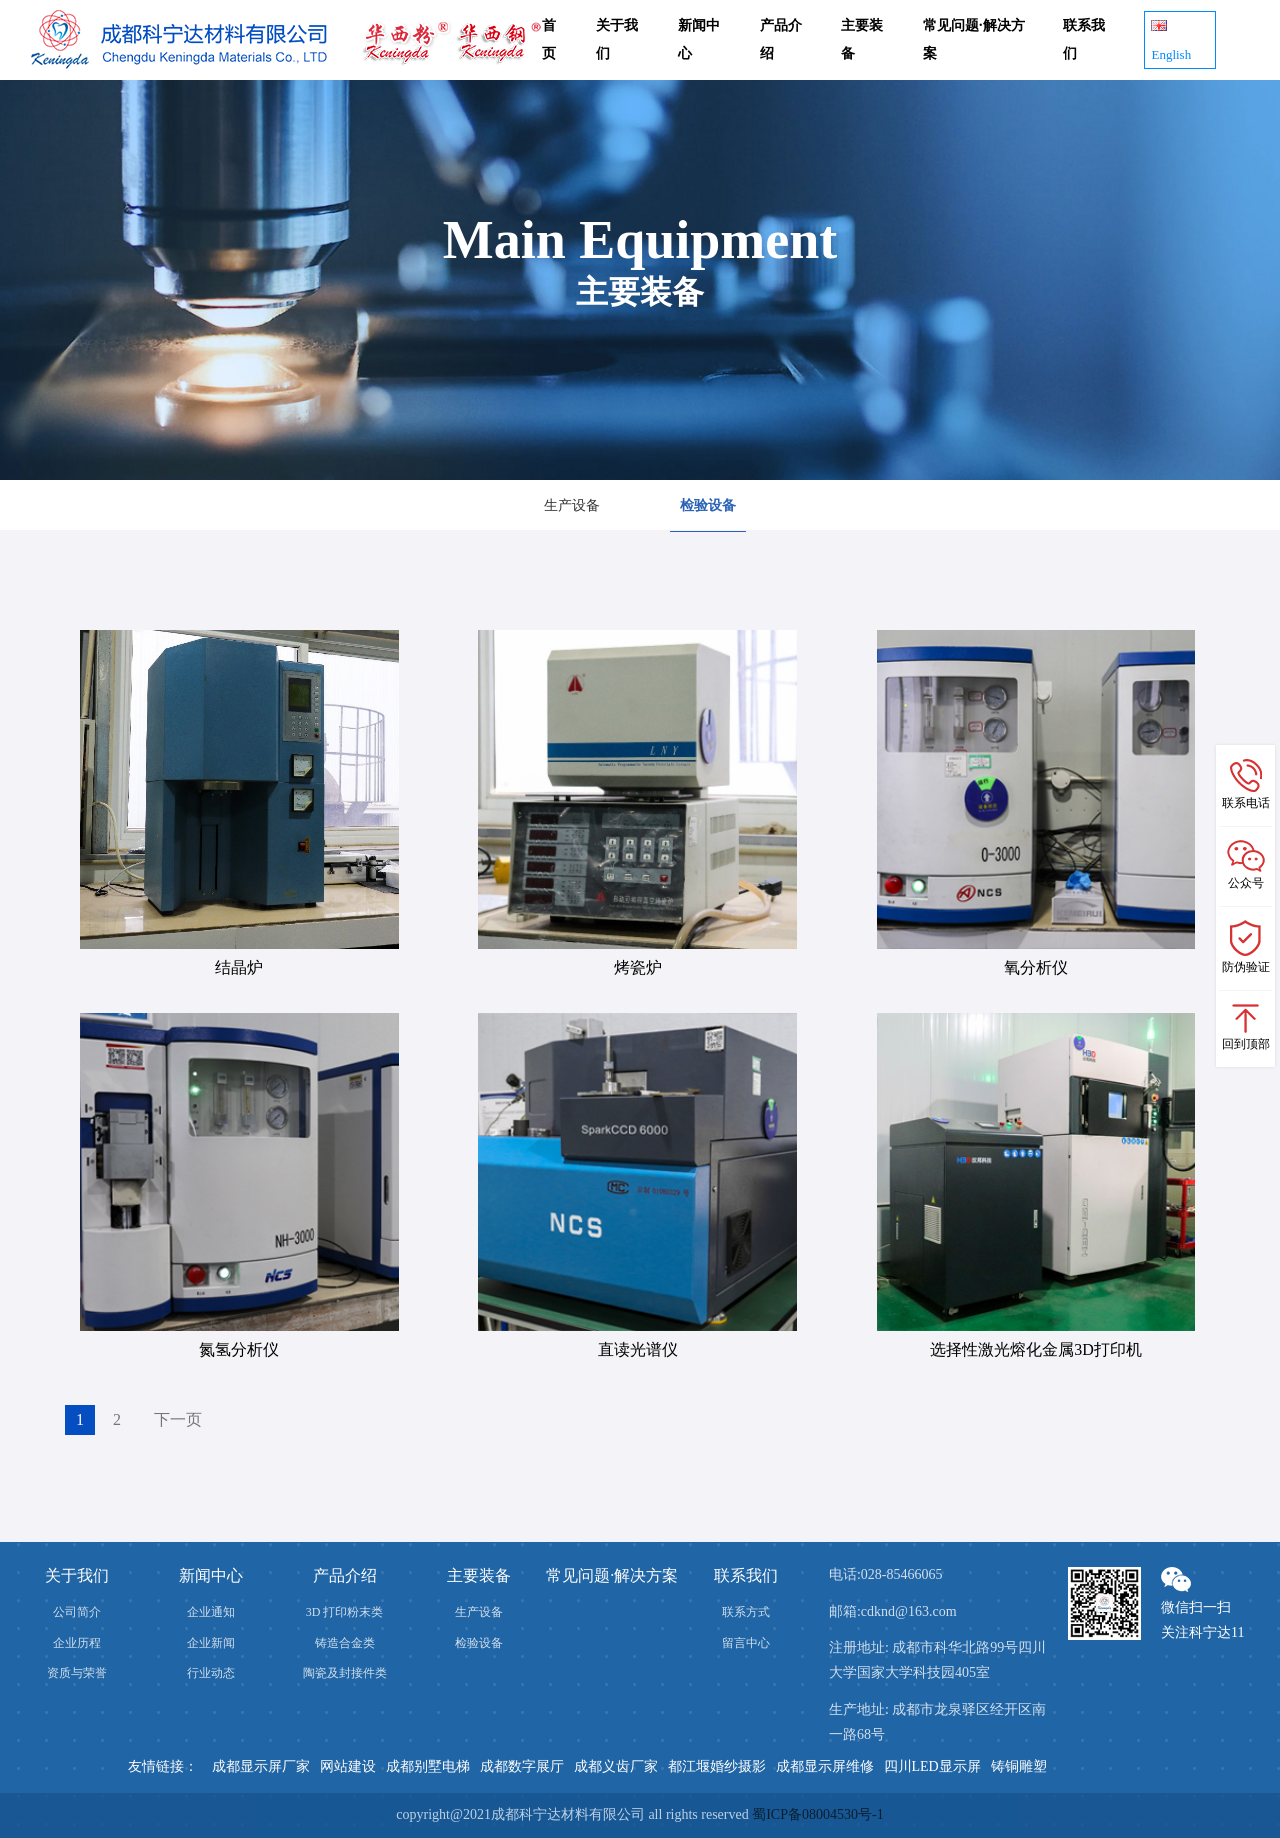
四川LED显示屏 (932, 1766)
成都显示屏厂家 (261, 1766)
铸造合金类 (345, 1643)
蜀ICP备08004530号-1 (817, 1814)
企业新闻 (211, 1643)
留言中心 (746, 1643)
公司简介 (77, 1612)
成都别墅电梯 (428, 1766)
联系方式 (746, 1612)
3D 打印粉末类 (345, 1612)
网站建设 (348, 1766)
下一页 (178, 1419)
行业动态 (211, 1673)
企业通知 (211, 1612)
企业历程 (77, 1643)
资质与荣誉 (77, 1673)
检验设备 (708, 505)
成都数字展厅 (522, 1766)
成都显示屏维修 (825, 1766)
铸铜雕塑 (1019, 1766)
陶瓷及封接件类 (345, 1673)
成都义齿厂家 (616, 1766)
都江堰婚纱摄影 (717, 1766)
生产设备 (572, 505)
